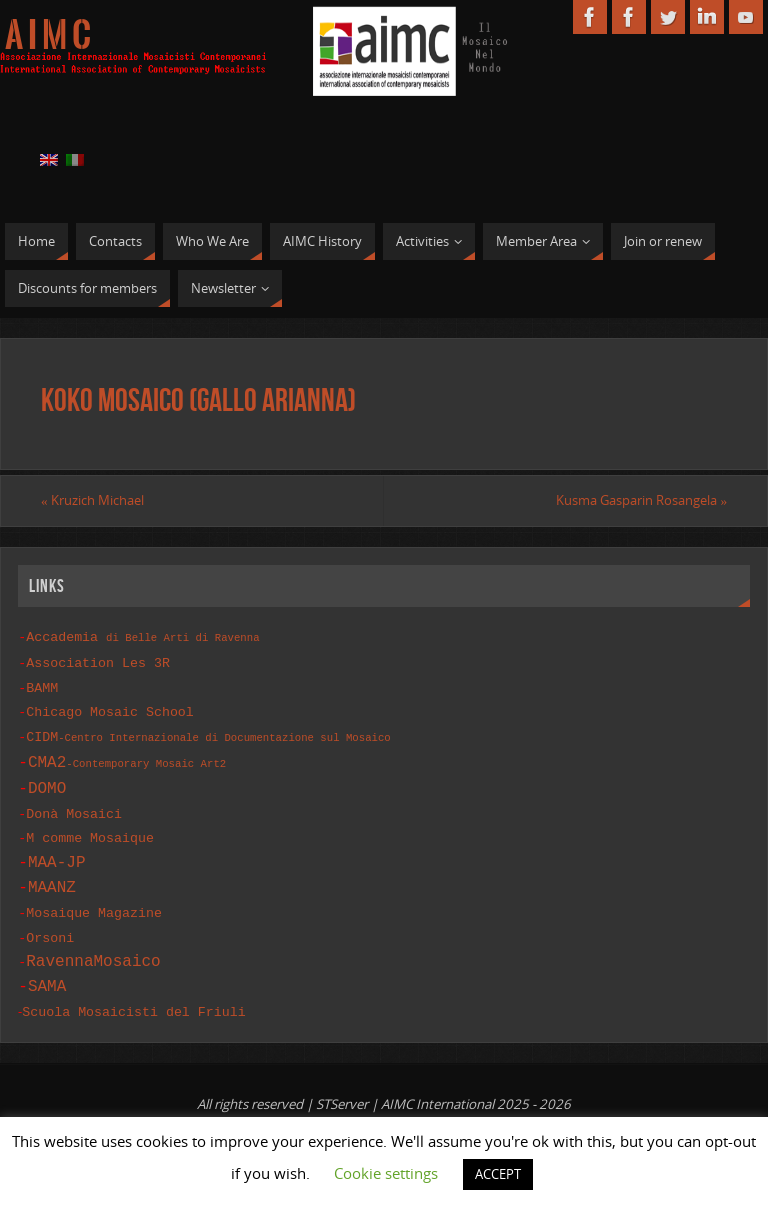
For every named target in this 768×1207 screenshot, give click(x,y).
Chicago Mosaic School (110, 708)
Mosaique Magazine (94, 905)
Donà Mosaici (74, 808)
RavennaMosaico (93, 952)
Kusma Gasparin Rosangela (641, 500)
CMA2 (127, 757)
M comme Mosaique (90, 831)
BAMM (42, 685)
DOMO (47, 783)
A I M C (48, 36)
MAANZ (52, 880)
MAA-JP (57, 855)
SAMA (47, 977)
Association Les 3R (98, 661)
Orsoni (50, 929)
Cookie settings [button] (386, 1173)
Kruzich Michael (92, 500)
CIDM (208, 732)
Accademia (142, 636)
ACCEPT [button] (498, 1174)
